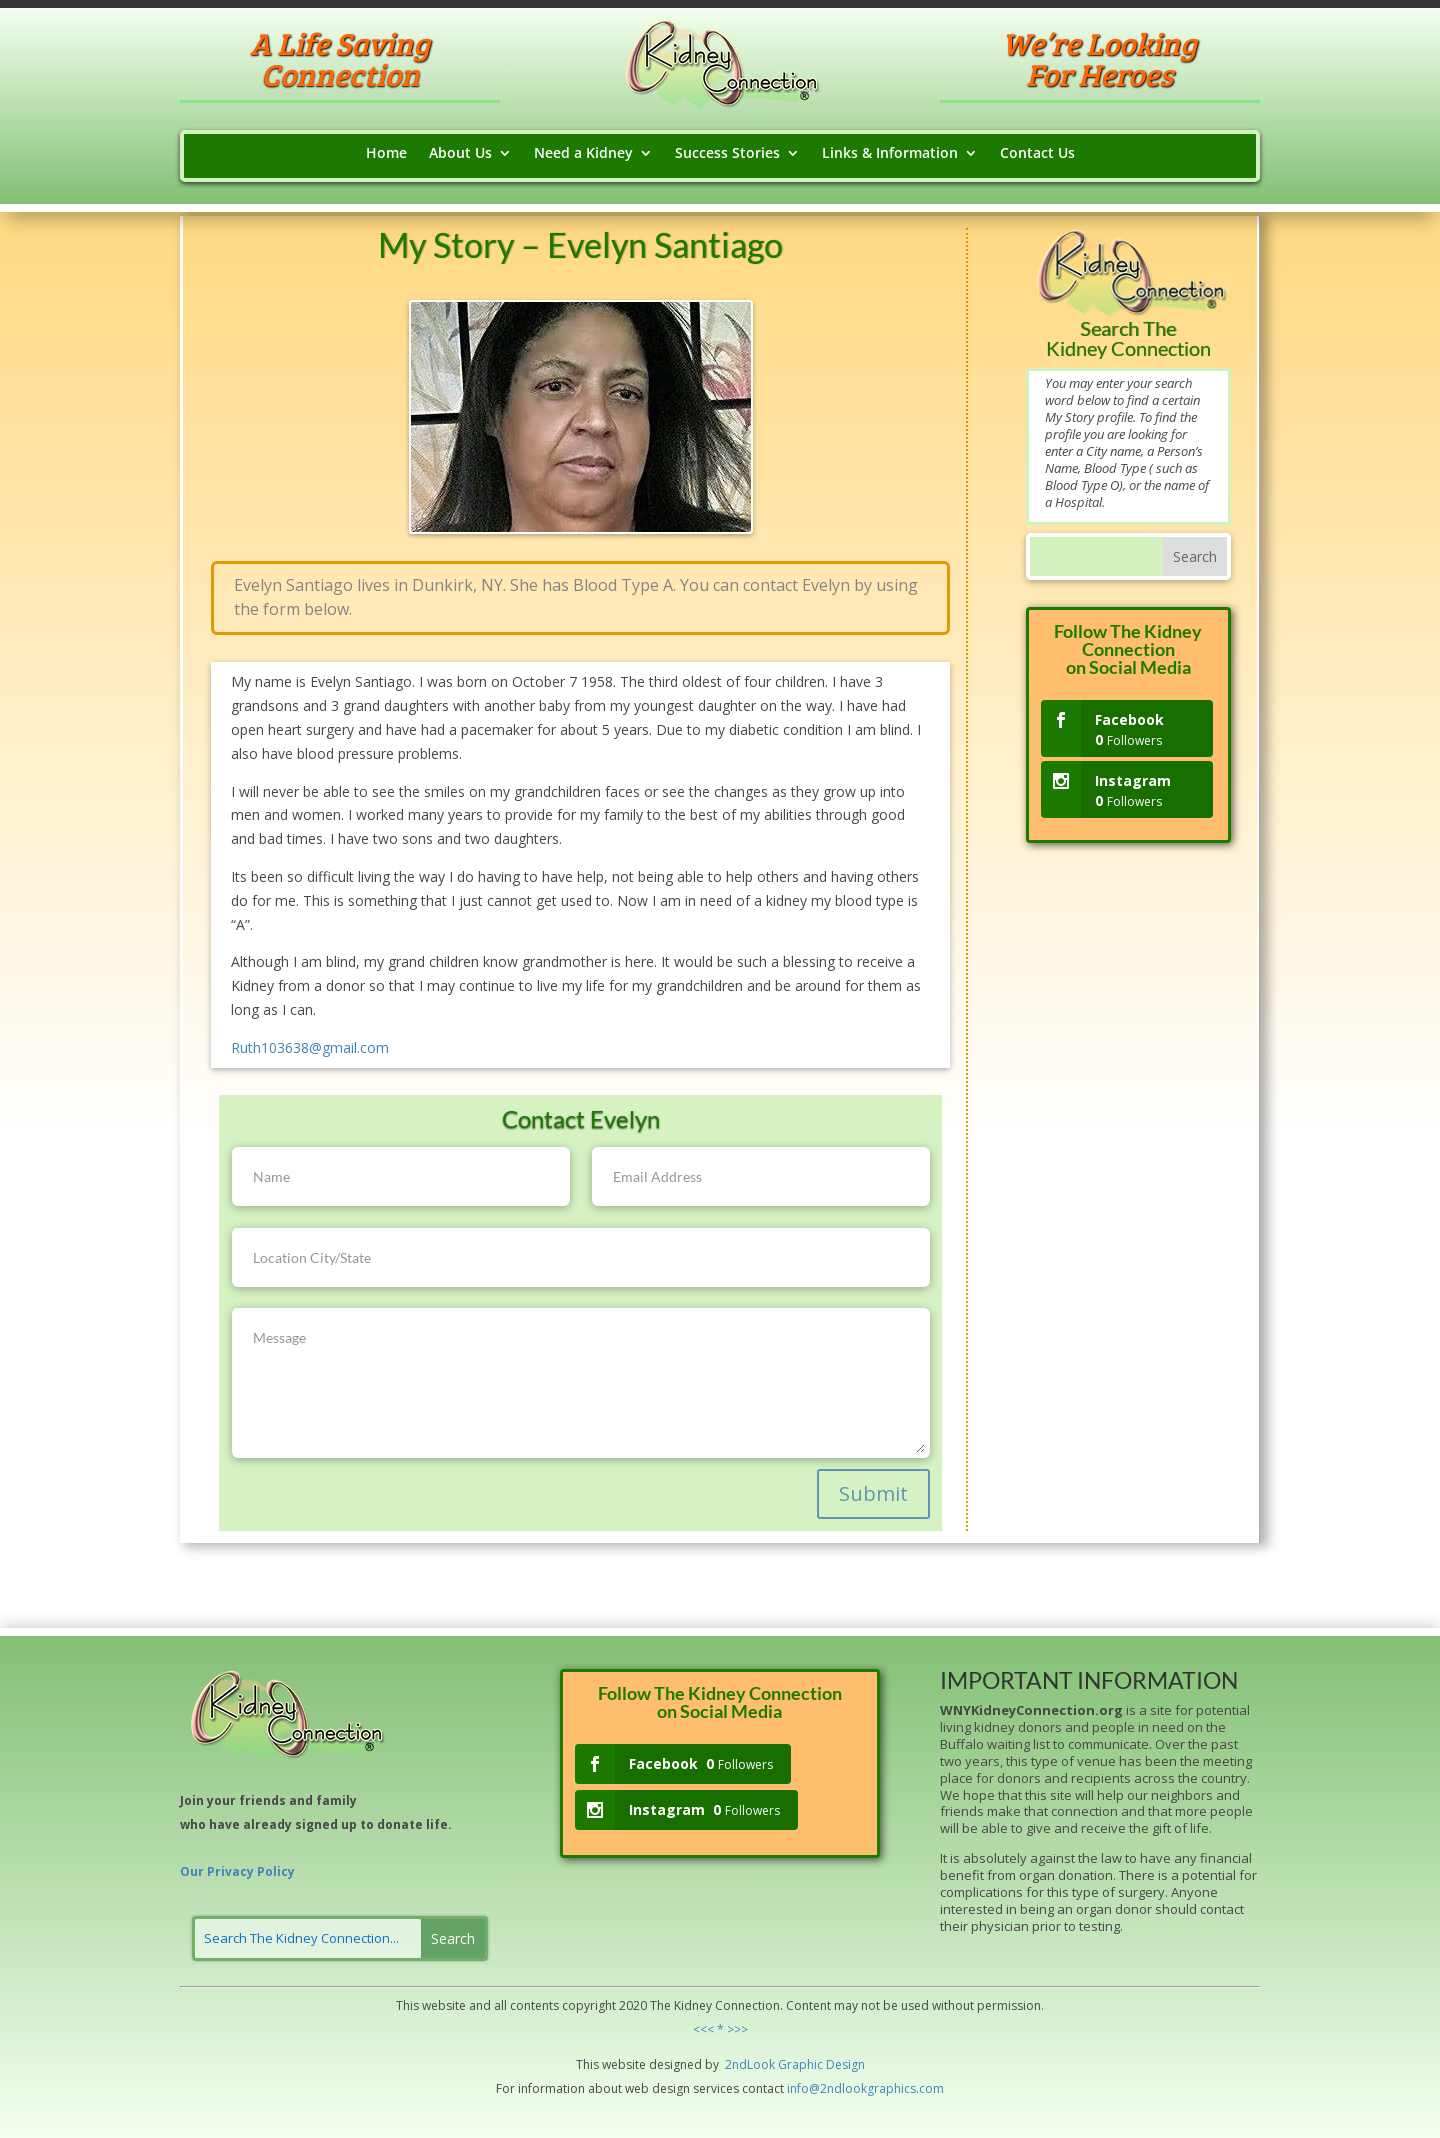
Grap (791, 2064)
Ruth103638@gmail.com (310, 1047)
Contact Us (1037, 154)
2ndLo (741, 2064)
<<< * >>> (720, 2029)
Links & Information (890, 154)
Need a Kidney (583, 154)
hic (815, 2064)
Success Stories (727, 154)
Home (386, 154)
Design (844, 2064)
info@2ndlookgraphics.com (865, 2088)
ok (768, 2064)
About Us (460, 154)
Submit (873, 1493)
